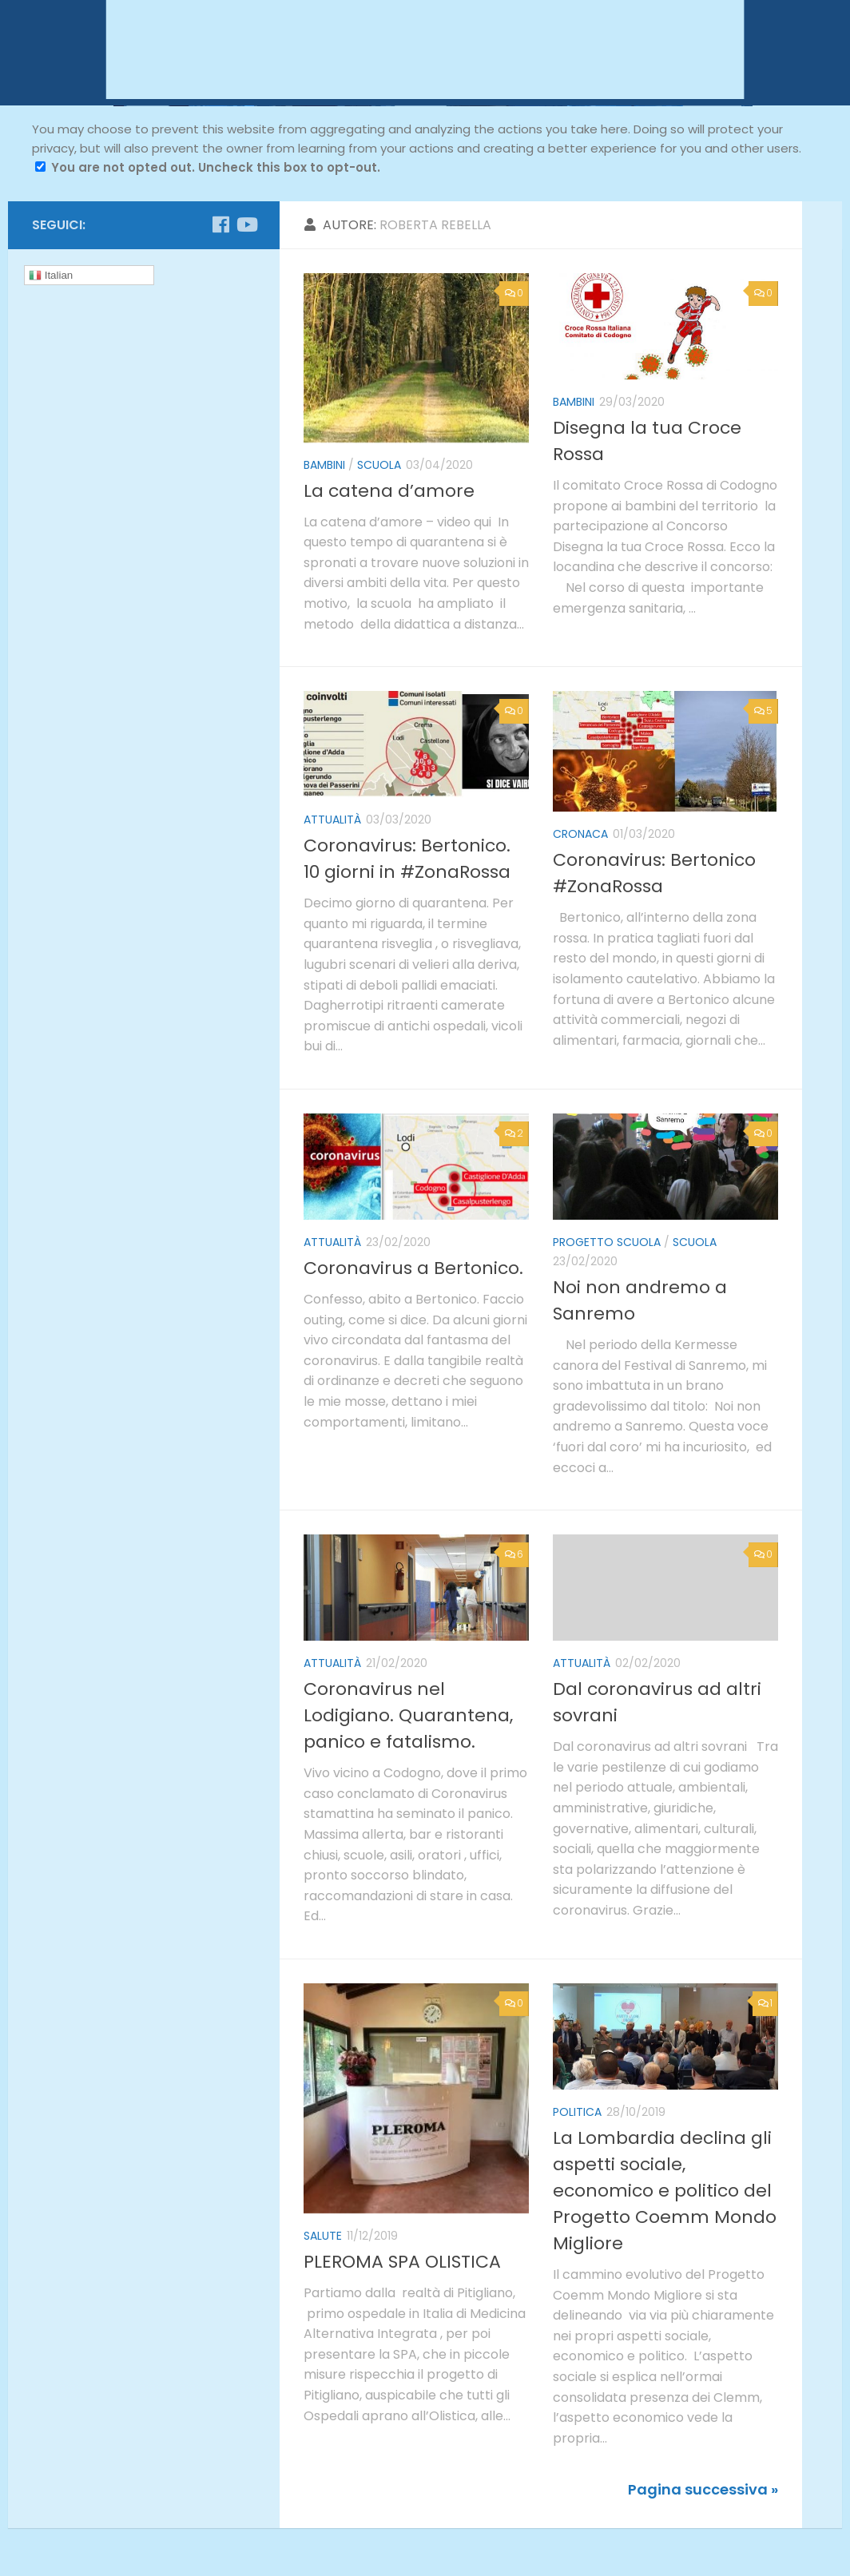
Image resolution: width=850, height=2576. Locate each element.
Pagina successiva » (703, 2489)
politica (577, 2112)
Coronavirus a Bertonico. (413, 1268)
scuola (379, 465)
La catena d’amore (389, 490)
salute (323, 2236)
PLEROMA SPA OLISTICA (402, 2261)
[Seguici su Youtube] (246, 224)
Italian (51, 275)
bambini (324, 465)
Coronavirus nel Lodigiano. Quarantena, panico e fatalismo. (408, 1715)
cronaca (580, 834)
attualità (332, 820)
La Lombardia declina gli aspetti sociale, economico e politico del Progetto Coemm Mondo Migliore (665, 2190)
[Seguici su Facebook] (220, 224)
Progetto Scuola (607, 1242)
